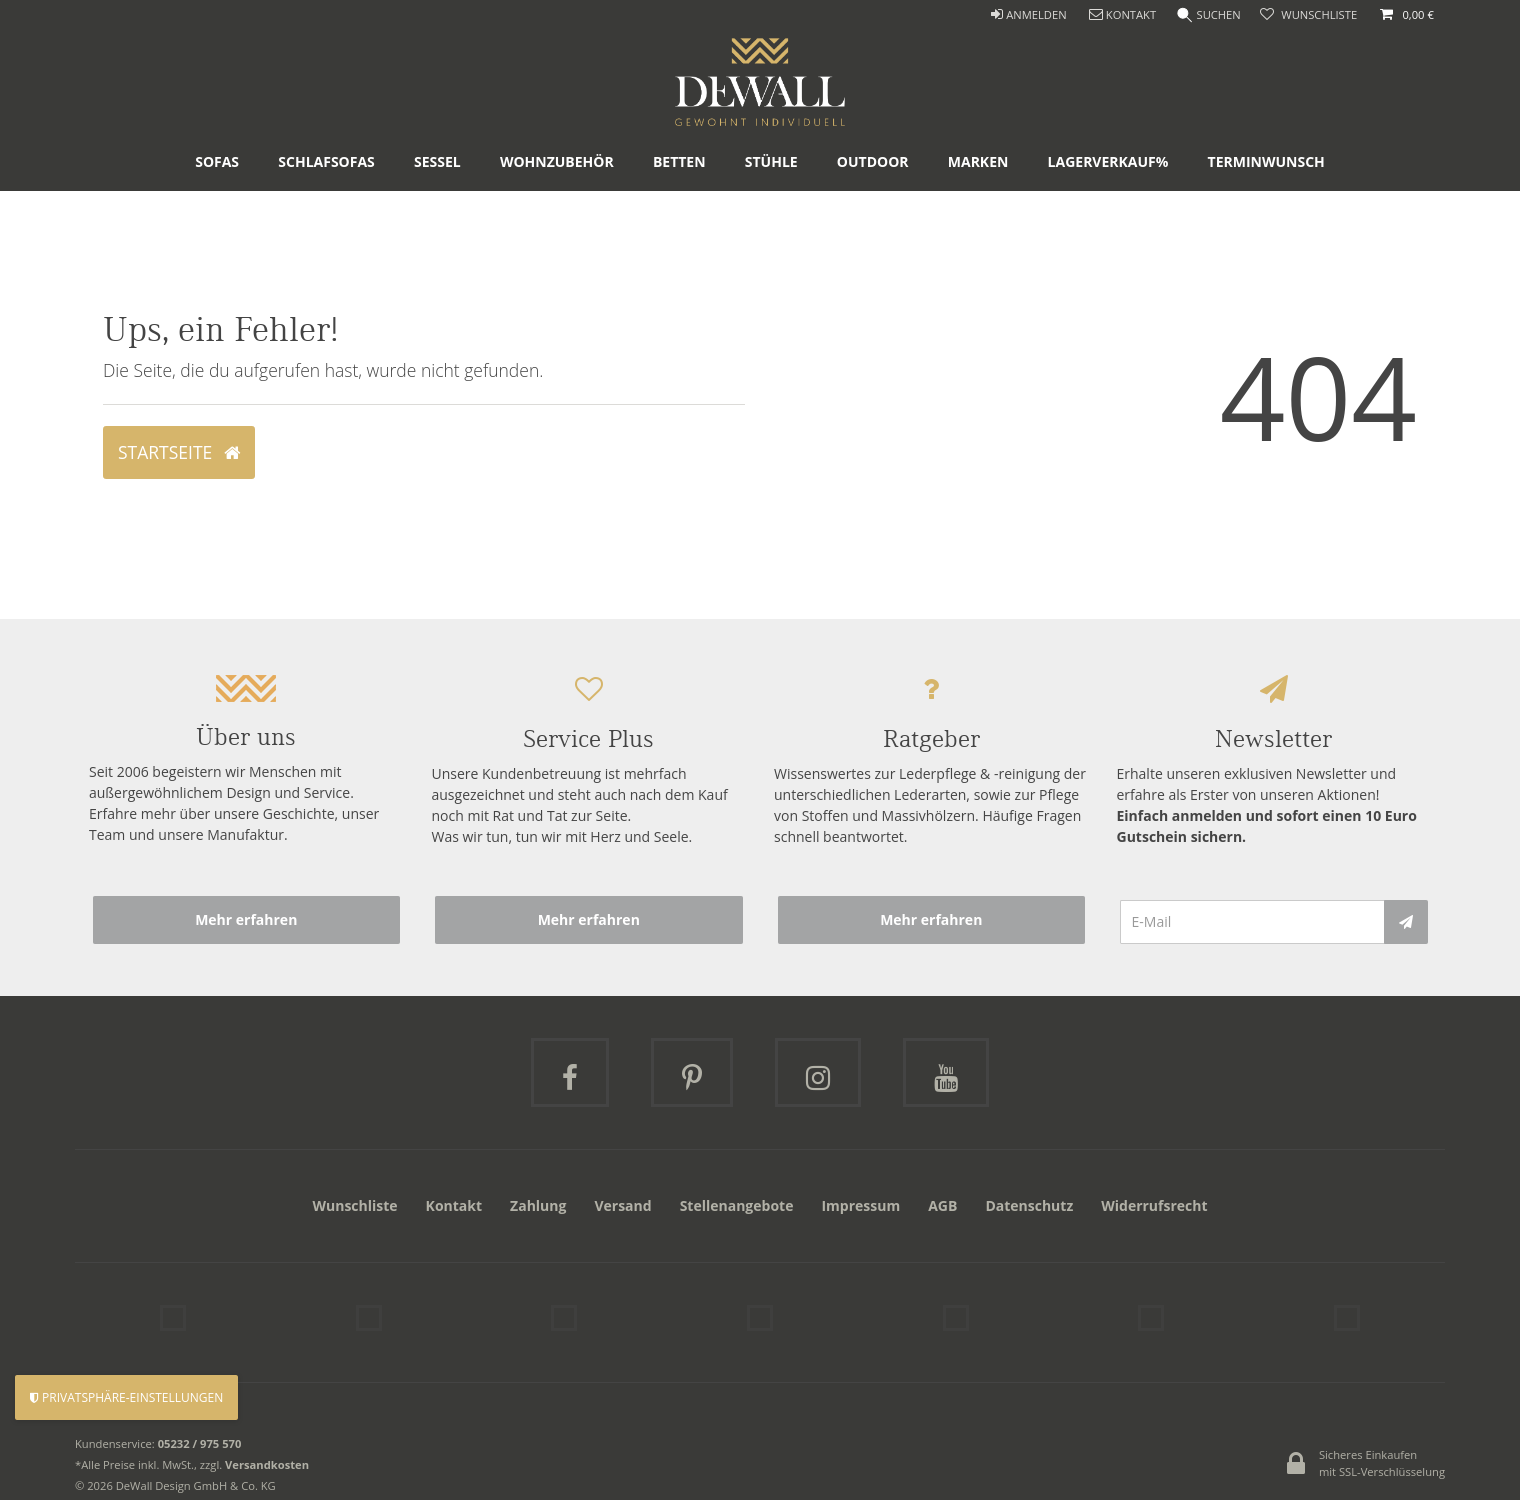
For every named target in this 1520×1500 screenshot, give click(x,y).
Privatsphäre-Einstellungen (126, 1397)
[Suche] (1206, 15)
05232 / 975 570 (200, 1434)
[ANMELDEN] (1023, 15)
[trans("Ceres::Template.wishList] (1308, 15)
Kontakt (454, 1205)
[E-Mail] (1252, 922)
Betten (679, 213)
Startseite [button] (179, 452)
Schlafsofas (326, 213)
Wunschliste (354, 1205)
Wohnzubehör (557, 213)
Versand (622, 1205)
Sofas (217, 213)
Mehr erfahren (246, 919)
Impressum (860, 1205)
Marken (978, 213)
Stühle (771, 213)
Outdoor (873, 213)
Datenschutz (1029, 1205)
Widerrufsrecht (1154, 1205)
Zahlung (538, 1205)
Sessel (437, 213)
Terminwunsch (1266, 213)
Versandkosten (267, 1455)
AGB (942, 1205)
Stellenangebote (737, 1205)
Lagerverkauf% (1108, 213)
